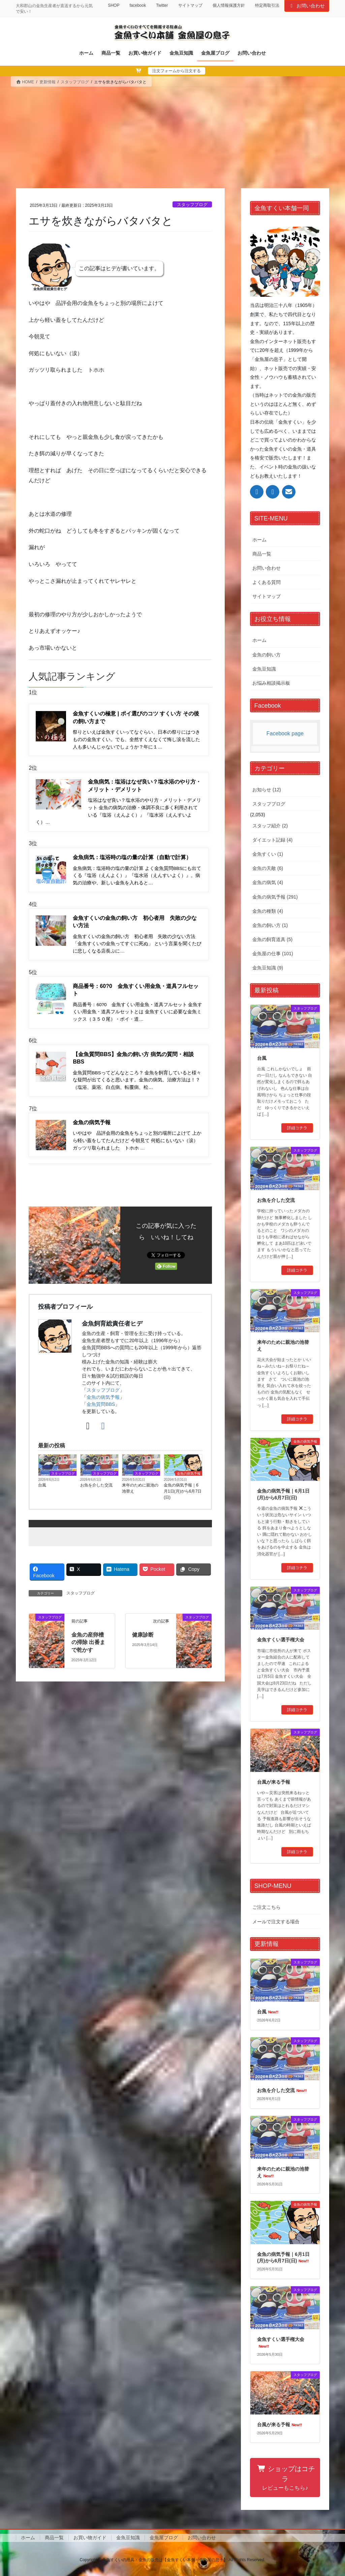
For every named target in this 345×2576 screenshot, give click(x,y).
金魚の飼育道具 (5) (272, 939)
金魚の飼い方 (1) (270, 925)
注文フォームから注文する (176, 70)
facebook (137, 5)
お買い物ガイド (89, 2537)
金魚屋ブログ (164, 2537)
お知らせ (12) (266, 789)
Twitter (162, 5)
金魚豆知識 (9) (267, 967)
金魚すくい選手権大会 (280, 1639)
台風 (42, 1485)
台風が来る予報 (273, 1782)
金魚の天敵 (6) (267, 868)
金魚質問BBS (101, 1404)
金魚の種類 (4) (267, 911)
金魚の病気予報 (103, 1397)
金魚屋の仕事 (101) (272, 953)
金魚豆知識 (264, 669)
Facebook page (285, 733)
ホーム (259, 539)
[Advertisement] (172, 137)
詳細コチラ (297, 1128)
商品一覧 (261, 554)
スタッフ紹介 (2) (270, 825)
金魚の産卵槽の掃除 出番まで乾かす (88, 1642)
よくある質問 (266, 582)
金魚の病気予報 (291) (275, 897)
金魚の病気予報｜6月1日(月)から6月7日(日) (182, 1491)
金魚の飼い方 (266, 654)
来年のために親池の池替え (140, 1488)
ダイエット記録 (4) (272, 840)
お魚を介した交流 (96, 1485)
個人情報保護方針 (229, 5)
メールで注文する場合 (276, 1921)
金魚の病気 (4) (267, 882)
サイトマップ (190, 5)
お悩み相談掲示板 (271, 683)
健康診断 (143, 1635)
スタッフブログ (192, 204)
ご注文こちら (266, 1907)
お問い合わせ (307, 5)
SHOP (113, 5)
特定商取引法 (267, 5)
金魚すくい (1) (267, 854)
